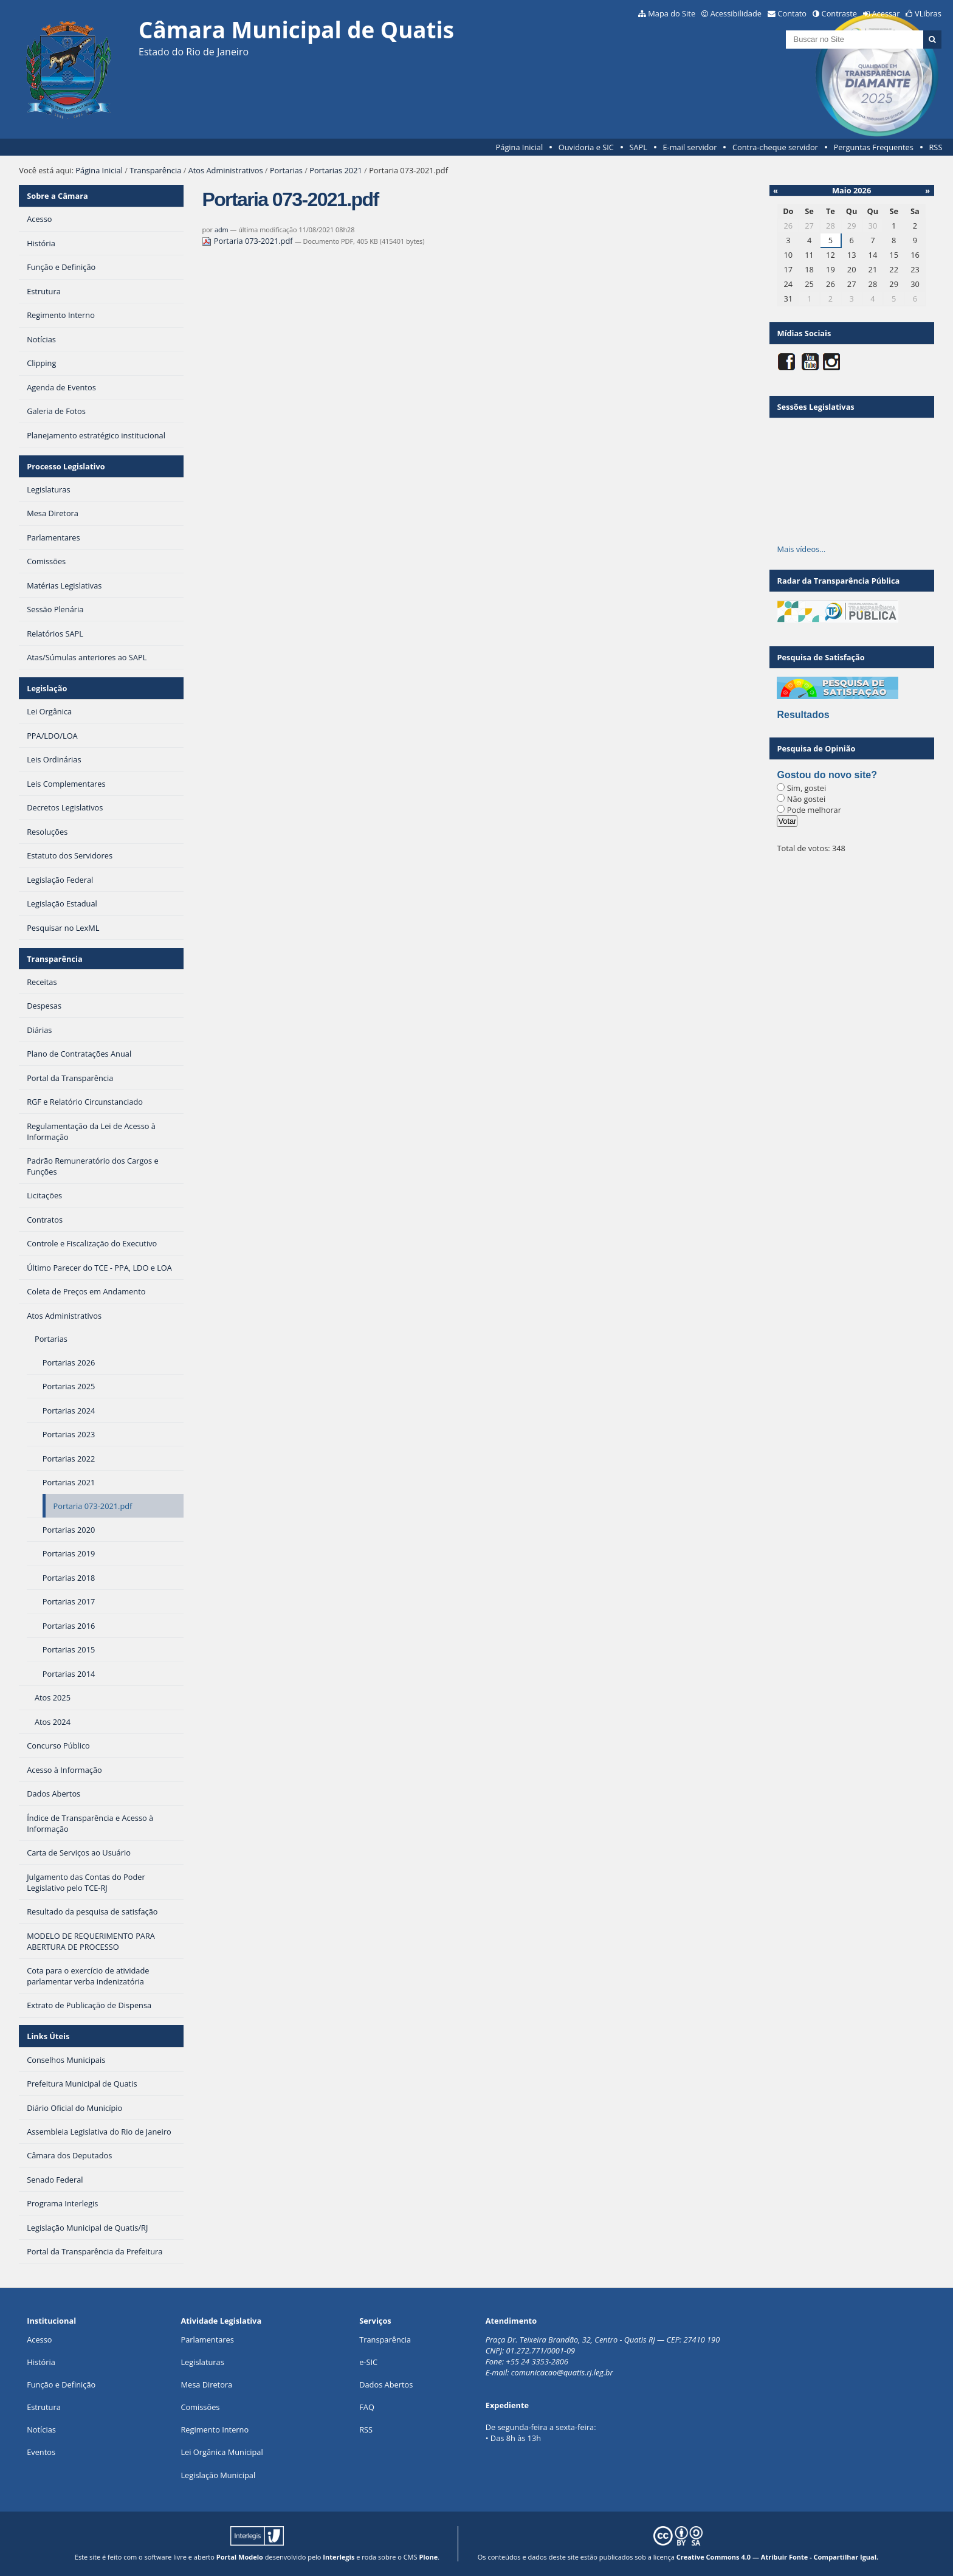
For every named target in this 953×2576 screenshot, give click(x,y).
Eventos (41, 2452)
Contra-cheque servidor (775, 147)
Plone (428, 2556)
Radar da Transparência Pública (838, 580)
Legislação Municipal (218, 2475)
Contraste (839, 13)
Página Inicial (519, 147)
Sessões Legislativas (815, 406)
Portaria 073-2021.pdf (248, 240)
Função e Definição (61, 2384)
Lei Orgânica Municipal (222, 2452)
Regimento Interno (215, 2429)
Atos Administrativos (225, 170)
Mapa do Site (671, 13)
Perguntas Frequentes (873, 147)
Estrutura (44, 2407)
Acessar (886, 13)
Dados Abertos (386, 2384)
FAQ (366, 2407)
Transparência (155, 170)
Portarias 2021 (335, 170)
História (41, 2362)
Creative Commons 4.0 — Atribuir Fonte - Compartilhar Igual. (777, 2556)
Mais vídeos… (801, 549)
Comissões (200, 2407)
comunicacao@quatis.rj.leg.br (563, 2372)
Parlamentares (207, 2339)
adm (222, 229)
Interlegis (338, 2556)
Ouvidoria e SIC (586, 147)
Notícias (41, 2429)
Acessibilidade (736, 13)
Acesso (39, 2339)
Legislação (47, 688)
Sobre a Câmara (57, 195)
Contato (792, 13)
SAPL (638, 147)
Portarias (286, 170)
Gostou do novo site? (826, 775)
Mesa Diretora (206, 2384)
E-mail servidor (690, 147)
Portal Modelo (239, 2556)
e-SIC (368, 2362)
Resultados (803, 715)
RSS (935, 147)
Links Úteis (48, 2036)
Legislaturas (202, 2362)
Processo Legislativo (66, 466)
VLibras (928, 13)
